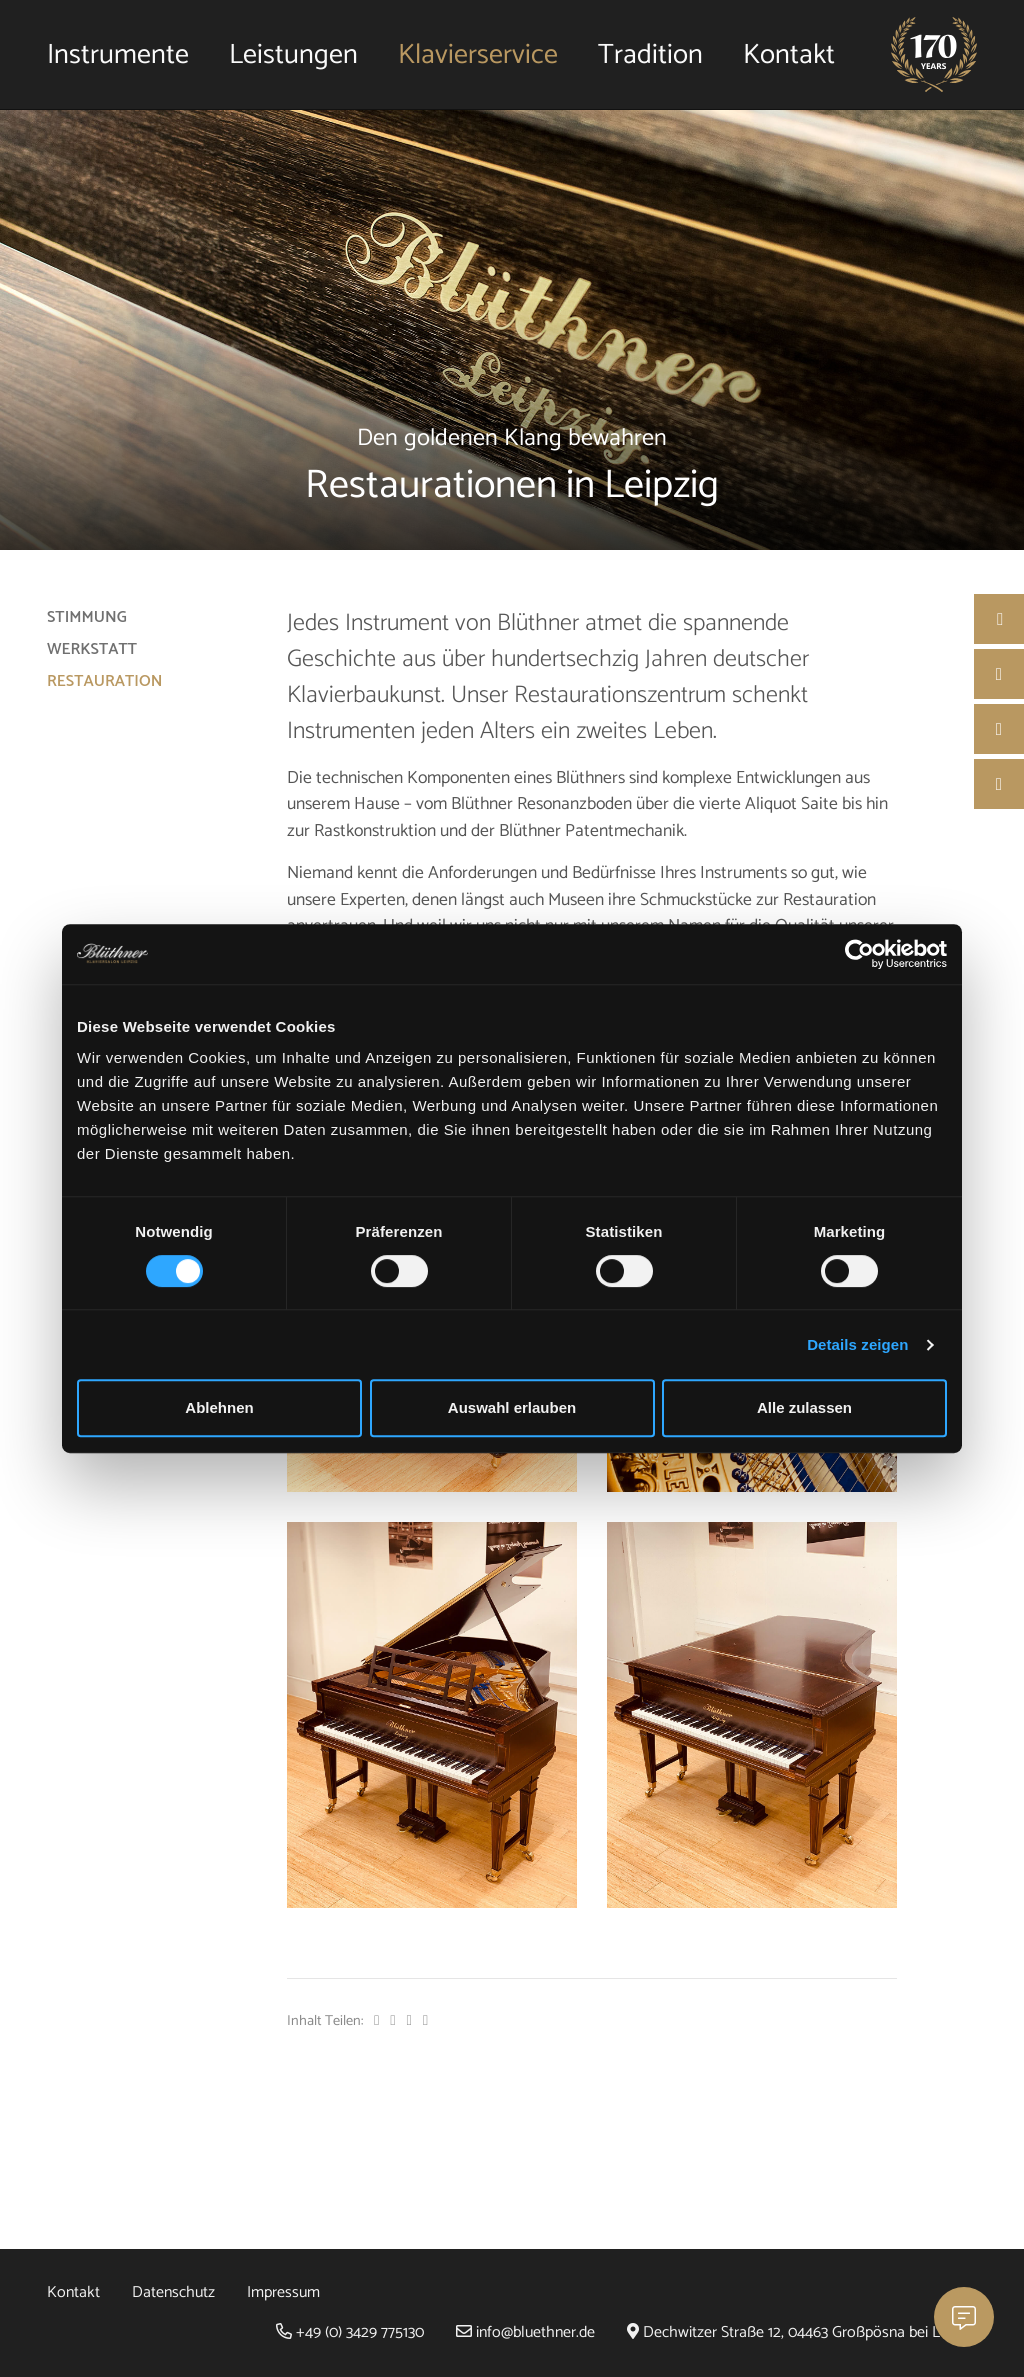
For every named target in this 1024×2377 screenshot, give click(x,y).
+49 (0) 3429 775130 (350, 2332)
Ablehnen (219, 1407)
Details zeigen (857, 1344)
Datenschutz (173, 2292)
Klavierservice (478, 55)
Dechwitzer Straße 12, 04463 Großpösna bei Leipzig (802, 2332)
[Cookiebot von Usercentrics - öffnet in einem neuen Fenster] (859, 954)
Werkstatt (92, 649)
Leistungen (293, 55)
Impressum (283, 2292)
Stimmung (87, 617)
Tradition (650, 55)
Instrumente (118, 55)
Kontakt (789, 55)
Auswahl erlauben (512, 1407)
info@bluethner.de (525, 2332)
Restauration (104, 681)
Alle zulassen (804, 1407)
